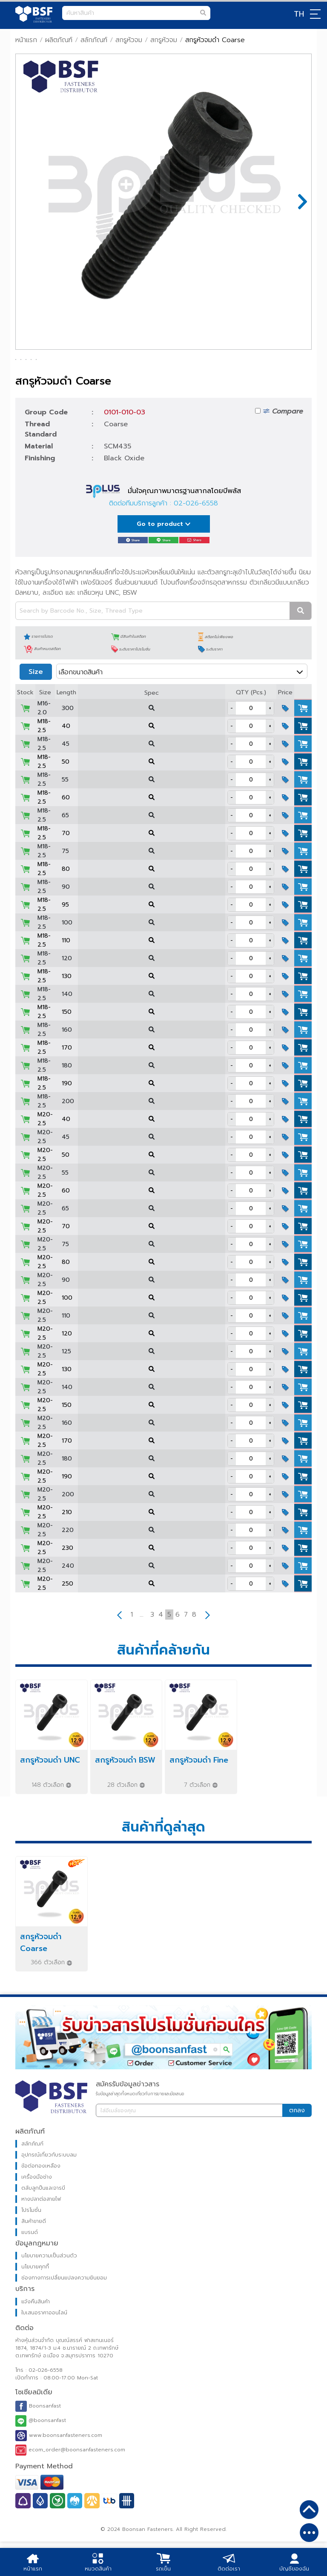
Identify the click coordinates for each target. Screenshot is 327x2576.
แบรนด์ (29, 2267)
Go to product (163, 558)
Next (298, 201)
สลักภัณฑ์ (93, 40)
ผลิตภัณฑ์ (58, 40)
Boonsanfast (38, 2440)
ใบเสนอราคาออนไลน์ (44, 2347)
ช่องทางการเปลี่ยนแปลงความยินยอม (64, 2312)
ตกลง (297, 2144)
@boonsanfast (40, 2455)
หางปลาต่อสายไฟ (41, 2233)
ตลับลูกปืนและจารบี (43, 2222)
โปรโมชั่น (31, 2244)
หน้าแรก (26, 40)
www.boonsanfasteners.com (58, 2470)
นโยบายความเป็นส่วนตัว (49, 2290)
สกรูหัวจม (128, 40)
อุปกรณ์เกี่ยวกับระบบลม (49, 2189)
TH (299, 14)
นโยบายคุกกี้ (35, 2301)
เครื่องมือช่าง (36, 2211)
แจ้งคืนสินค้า (35, 2336)
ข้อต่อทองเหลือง (40, 2200)
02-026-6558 (196, 538)
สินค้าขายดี (33, 2255)
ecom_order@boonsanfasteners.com (70, 2484)
